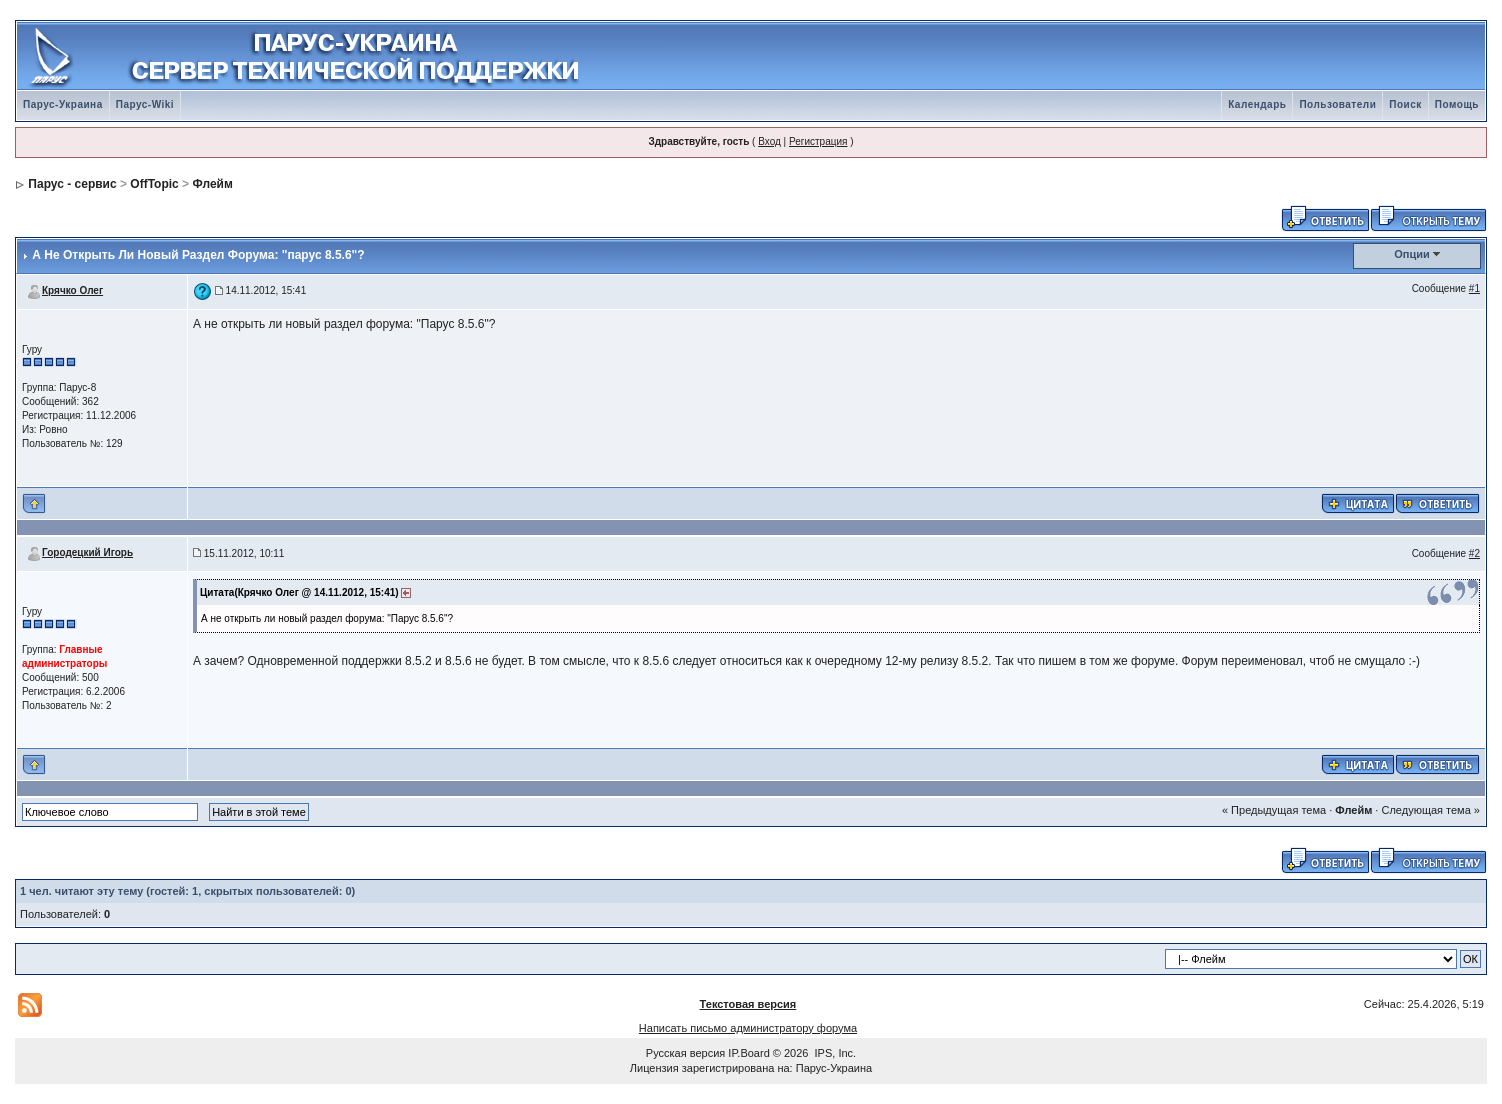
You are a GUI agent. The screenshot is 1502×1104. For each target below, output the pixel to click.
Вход (769, 141)
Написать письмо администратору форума (748, 1028)
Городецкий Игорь (87, 552)
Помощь (1457, 104)
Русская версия (685, 1053)
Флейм (212, 184)
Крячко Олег (72, 290)
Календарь (1257, 104)
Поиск (1405, 104)
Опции (1412, 254)
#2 (1474, 553)
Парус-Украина (63, 104)
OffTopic (154, 184)
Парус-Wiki (145, 104)
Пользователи (1337, 104)
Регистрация (818, 141)
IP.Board (748, 1053)
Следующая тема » (1430, 810)
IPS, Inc (834, 1053)
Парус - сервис (72, 184)
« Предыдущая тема (1274, 810)
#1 (1474, 288)
